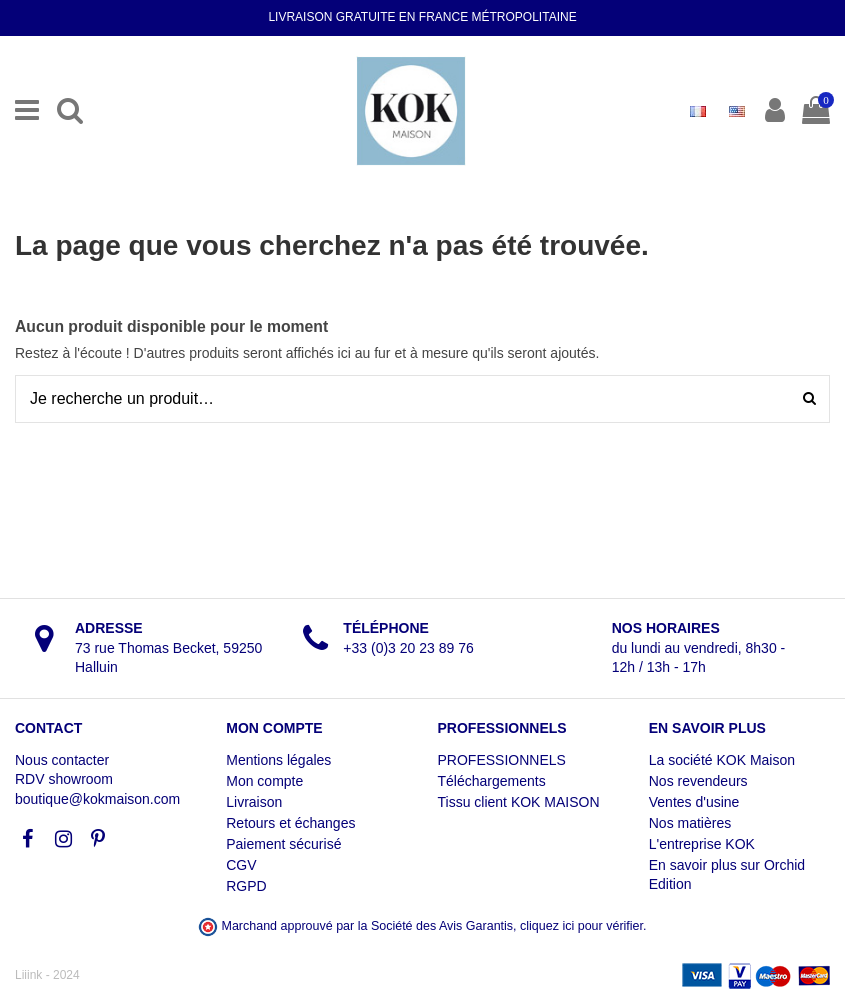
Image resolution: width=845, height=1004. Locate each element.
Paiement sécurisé (283, 844)
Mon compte (264, 781)
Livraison (254, 802)
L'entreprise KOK (702, 844)
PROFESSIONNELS (502, 760)
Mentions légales (278, 760)
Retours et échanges (290, 823)
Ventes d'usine (694, 802)
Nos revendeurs (698, 781)
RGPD (246, 886)
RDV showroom (64, 779)
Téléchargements (492, 781)
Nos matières (690, 823)
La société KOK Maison (722, 760)
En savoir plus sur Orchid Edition (727, 875)
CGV (241, 865)
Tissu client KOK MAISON (519, 802)
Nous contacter (62, 760)
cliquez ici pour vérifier (581, 926)
